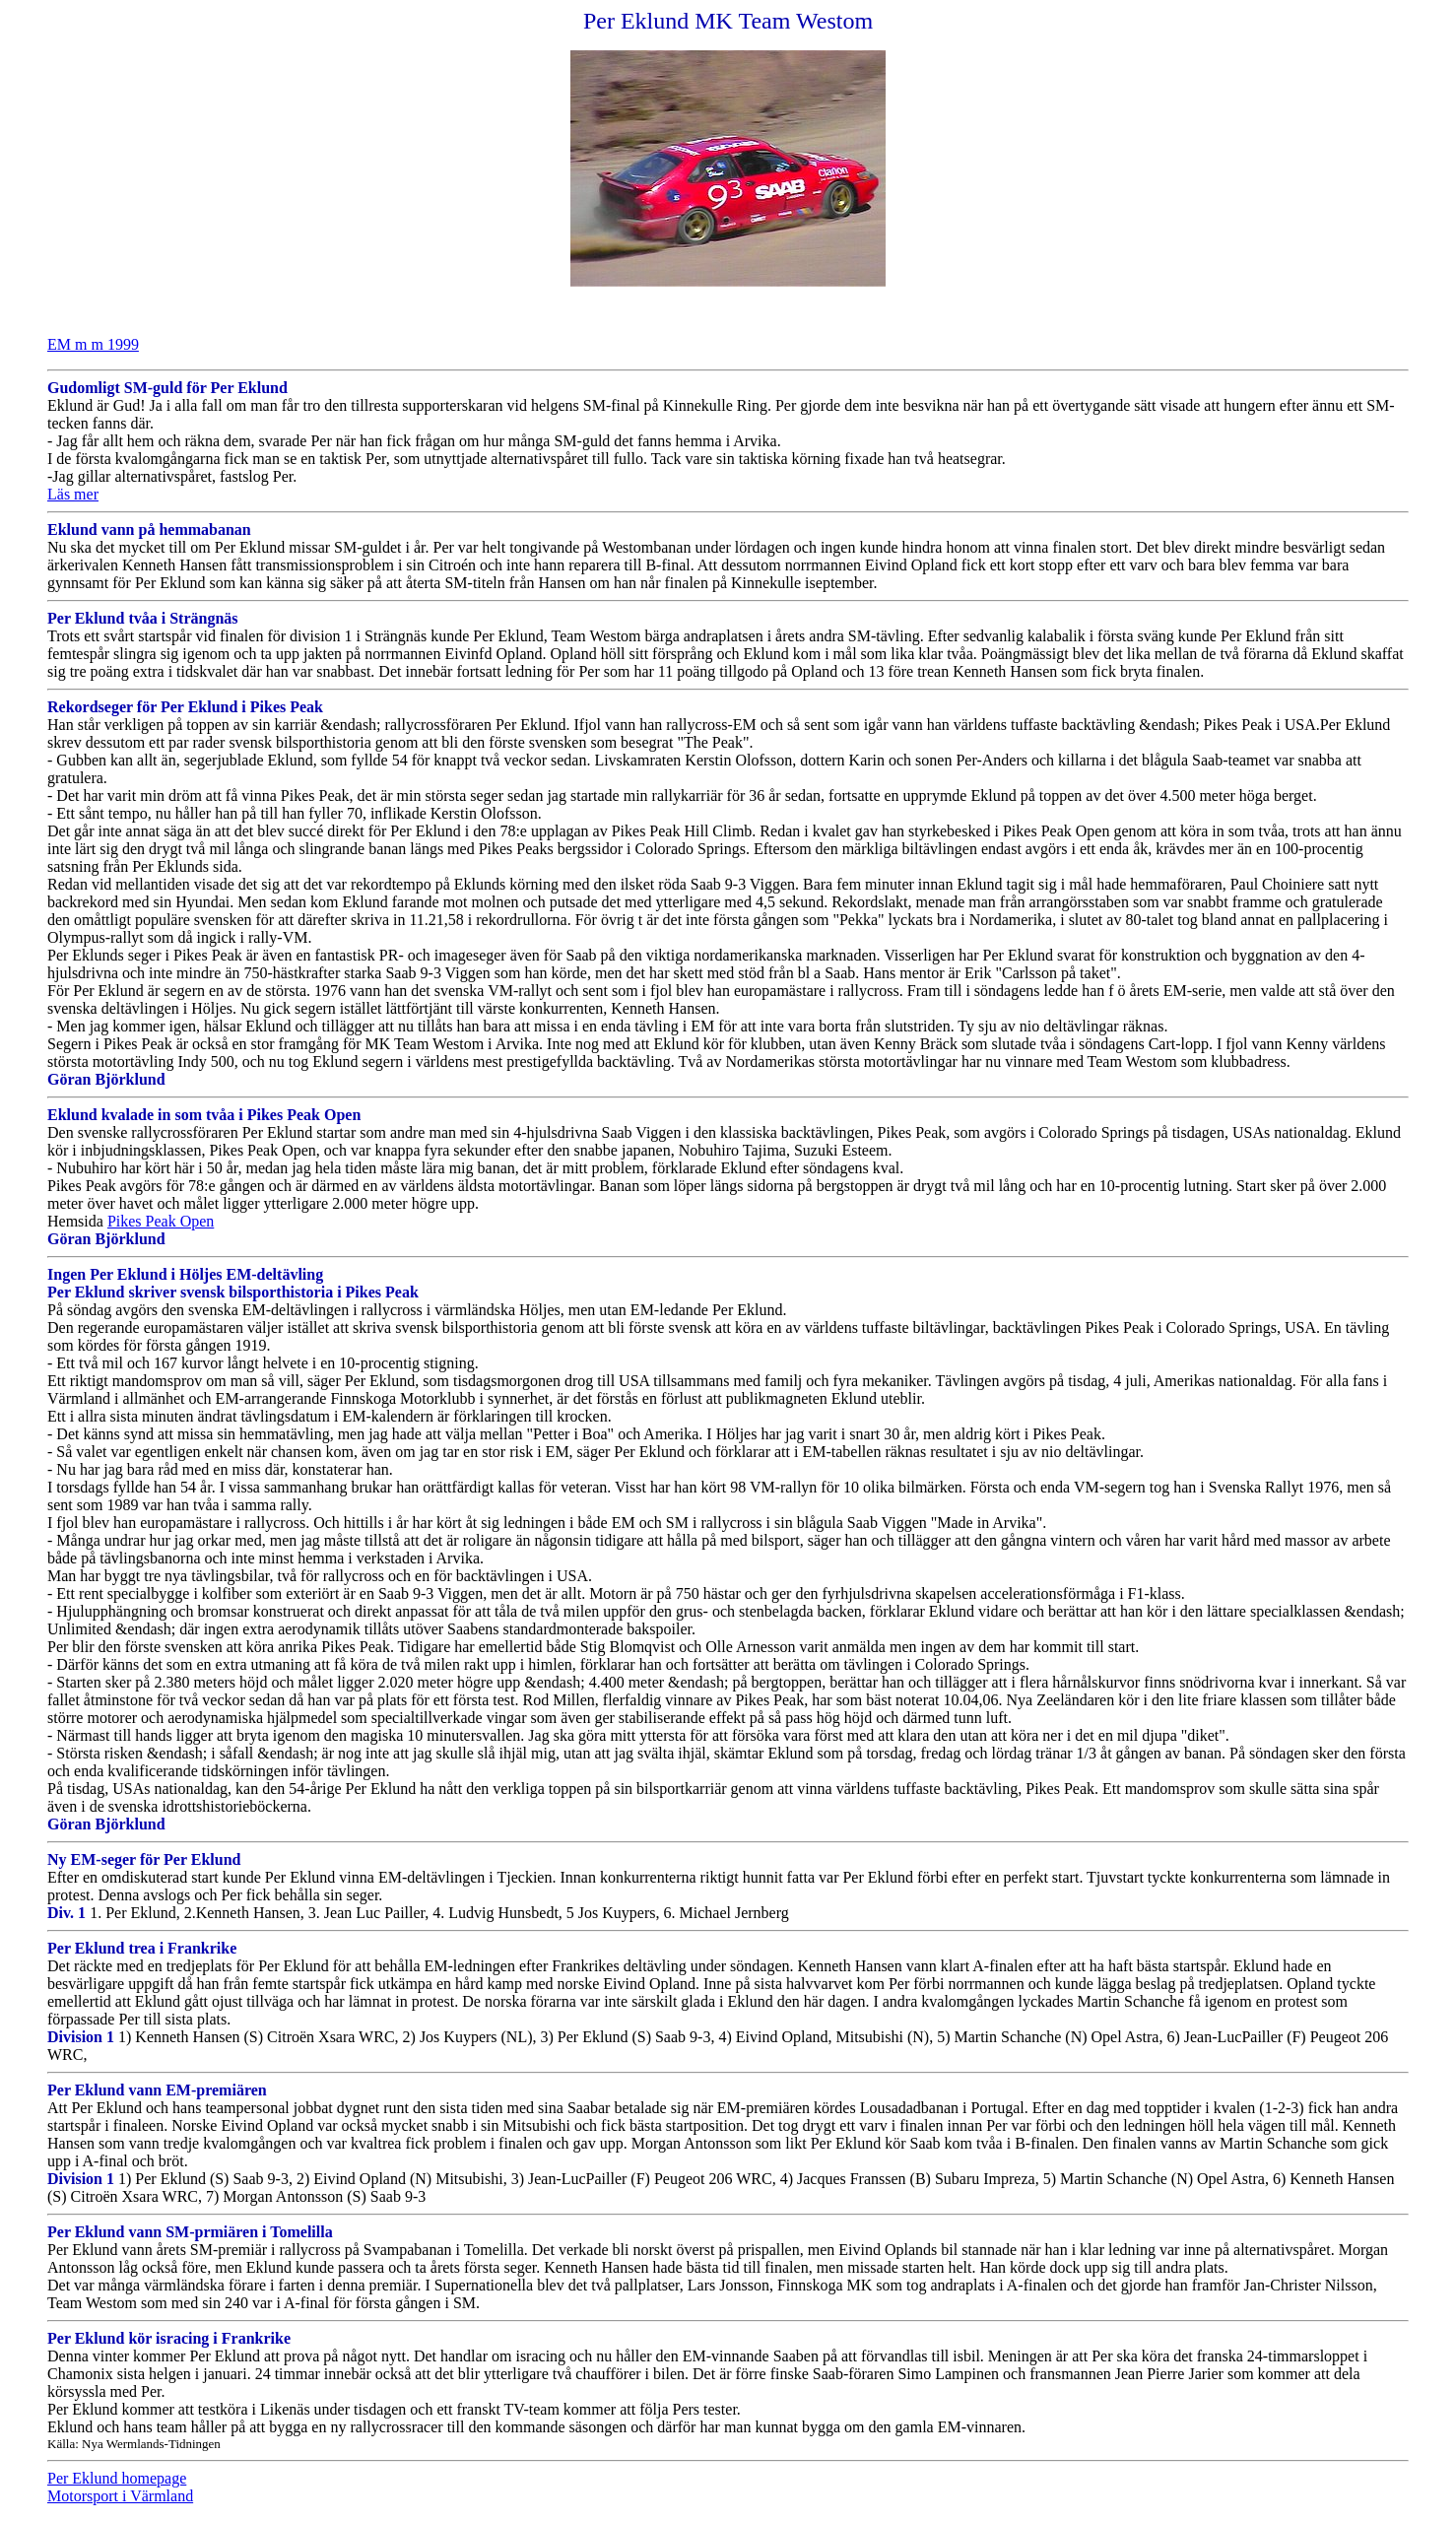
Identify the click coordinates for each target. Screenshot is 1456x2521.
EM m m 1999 (93, 344)
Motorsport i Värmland (120, 2496)
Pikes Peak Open (160, 1221)
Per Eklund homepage (116, 2478)
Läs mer (73, 494)
